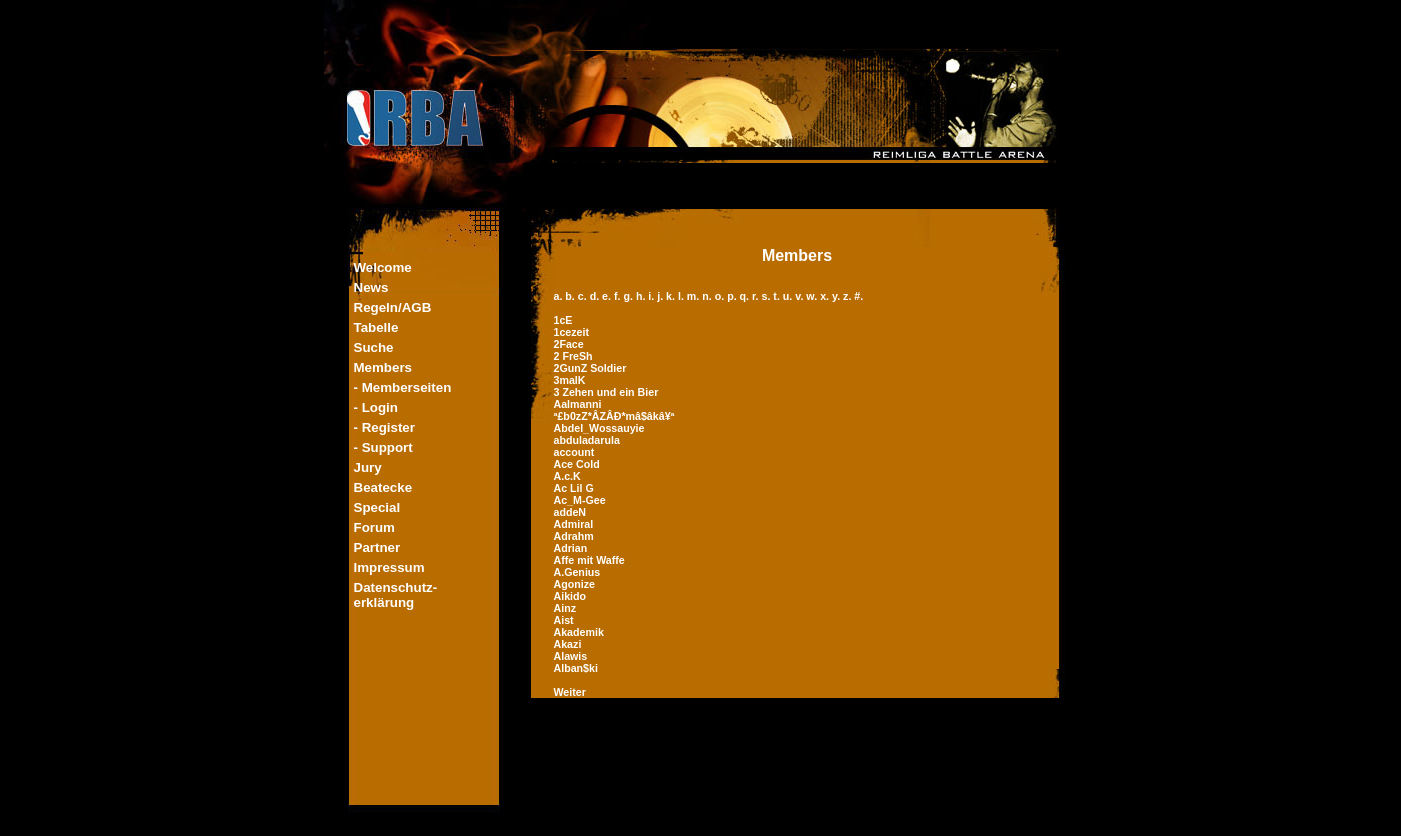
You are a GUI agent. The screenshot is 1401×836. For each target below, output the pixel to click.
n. (708, 296)
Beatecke (383, 487)
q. (746, 296)
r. (756, 296)
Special (377, 507)
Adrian (571, 548)
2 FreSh (573, 356)
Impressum (389, 567)
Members (383, 367)
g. (629, 296)
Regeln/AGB (393, 307)
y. (837, 296)
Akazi (568, 644)
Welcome (383, 267)
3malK (570, 380)
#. (858, 296)
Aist (564, 620)
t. (777, 296)
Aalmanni (578, 404)
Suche (374, 347)
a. (560, 296)
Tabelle (376, 327)
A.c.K (567, 476)
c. (584, 296)
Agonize (574, 584)
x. (826, 296)
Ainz (565, 608)
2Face (569, 344)
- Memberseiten (403, 387)
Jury (368, 467)
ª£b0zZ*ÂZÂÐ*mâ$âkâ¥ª (614, 416)
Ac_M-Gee (580, 500)
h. (642, 296)
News (371, 287)
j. (661, 296)
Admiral (574, 524)
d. (596, 296)
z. (848, 296)
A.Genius (577, 572)
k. (672, 296)
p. (733, 296)
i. (652, 296)
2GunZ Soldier (590, 368)
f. (618, 296)
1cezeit (572, 332)
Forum (374, 527)
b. (571, 296)
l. (682, 296)
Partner (377, 547)
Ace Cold (577, 464)
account (574, 452)
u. (789, 296)
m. (694, 296)
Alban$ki (576, 668)
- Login (376, 407)
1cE (563, 320)
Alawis (571, 656)
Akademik (579, 632)
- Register (384, 427)
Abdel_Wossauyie (599, 428)
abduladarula (587, 440)
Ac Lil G (574, 488)
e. (608, 296)
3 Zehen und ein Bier (606, 392)
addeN (570, 512)
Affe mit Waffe (589, 560)
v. (800, 296)
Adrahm (574, 536)
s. (767, 296)
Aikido (570, 596)
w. (813, 296)
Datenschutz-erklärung (396, 595)
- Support (383, 447)
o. (721, 296)
